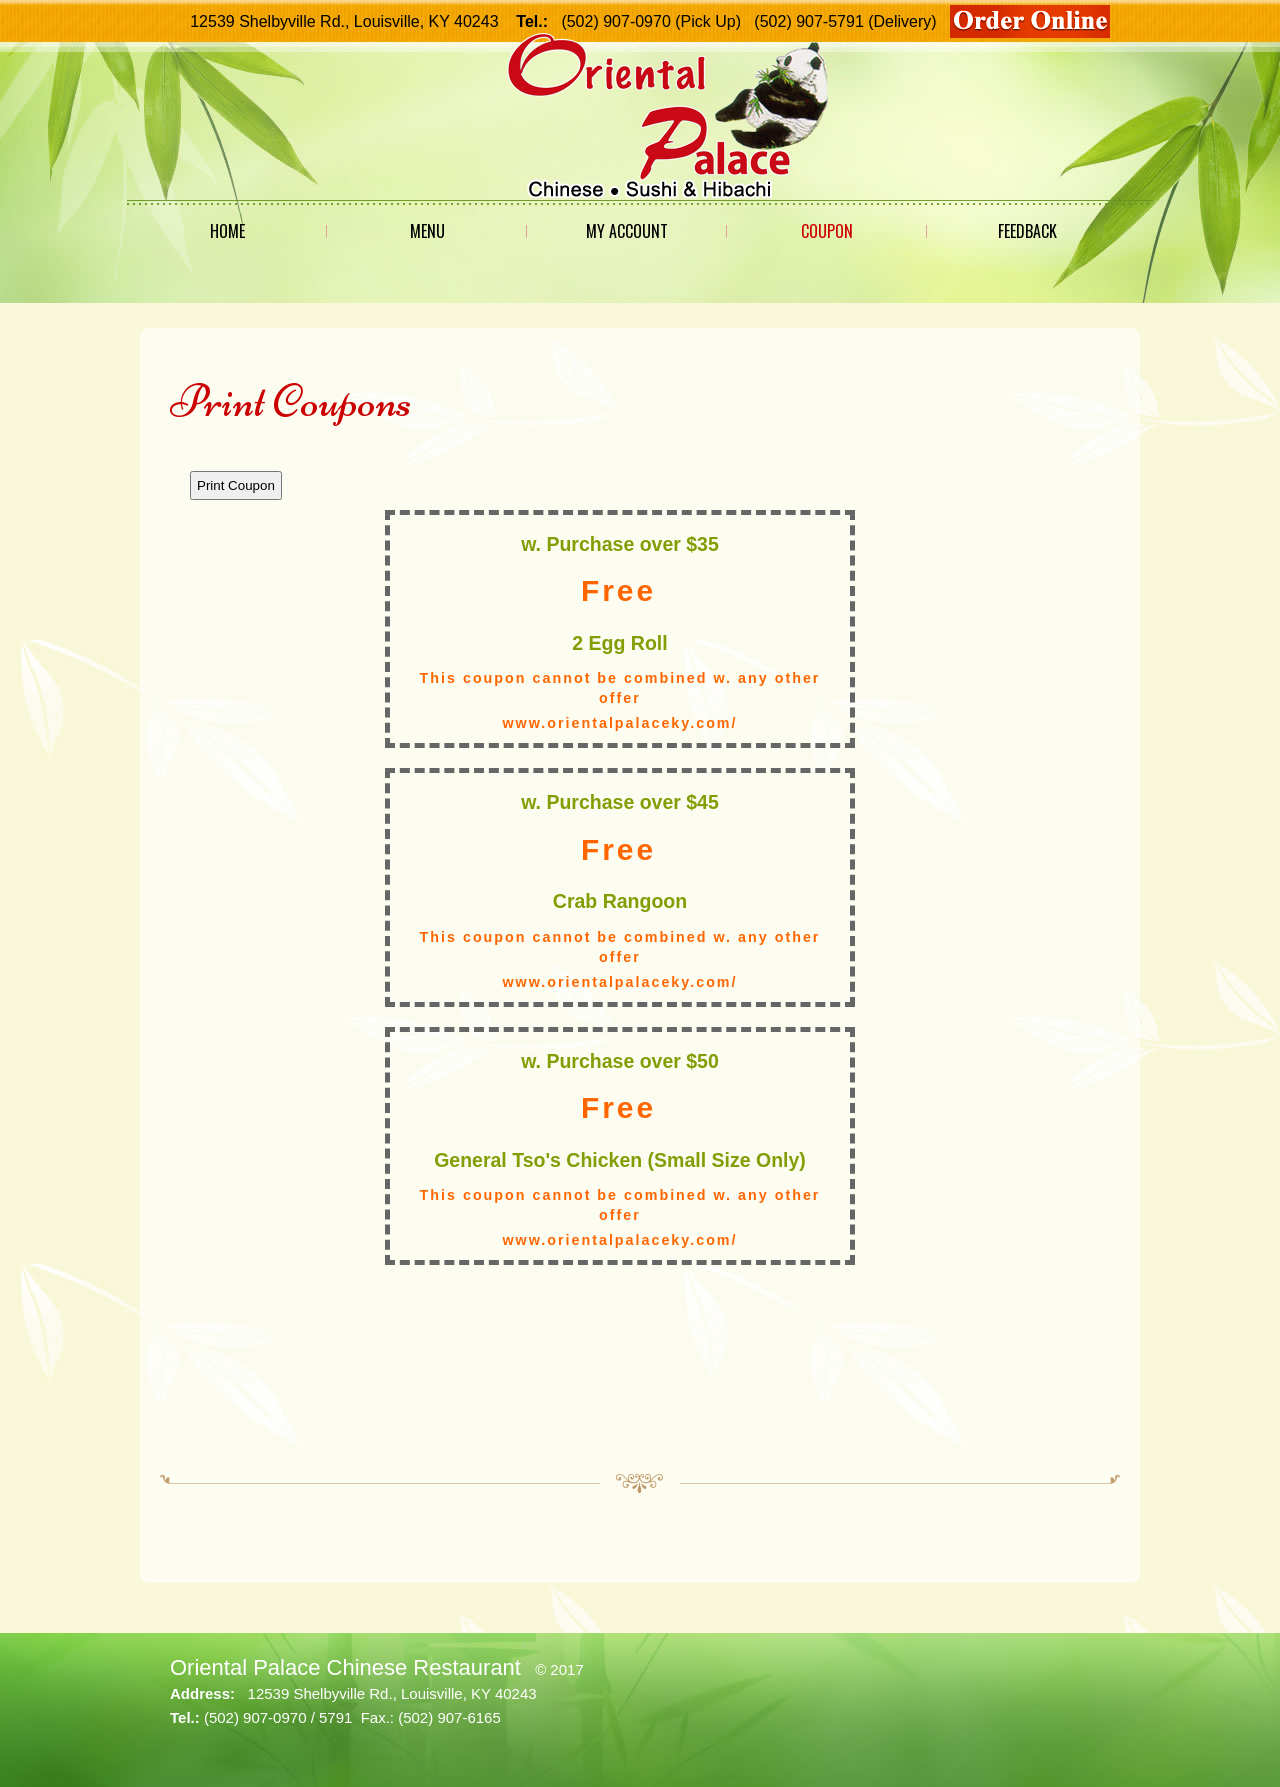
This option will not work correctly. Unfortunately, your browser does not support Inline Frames (640, 951)
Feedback (1027, 231)
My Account (627, 231)
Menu (427, 231)
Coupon (827, 231)
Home (227, 231)
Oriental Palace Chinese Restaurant (345, 1667)
